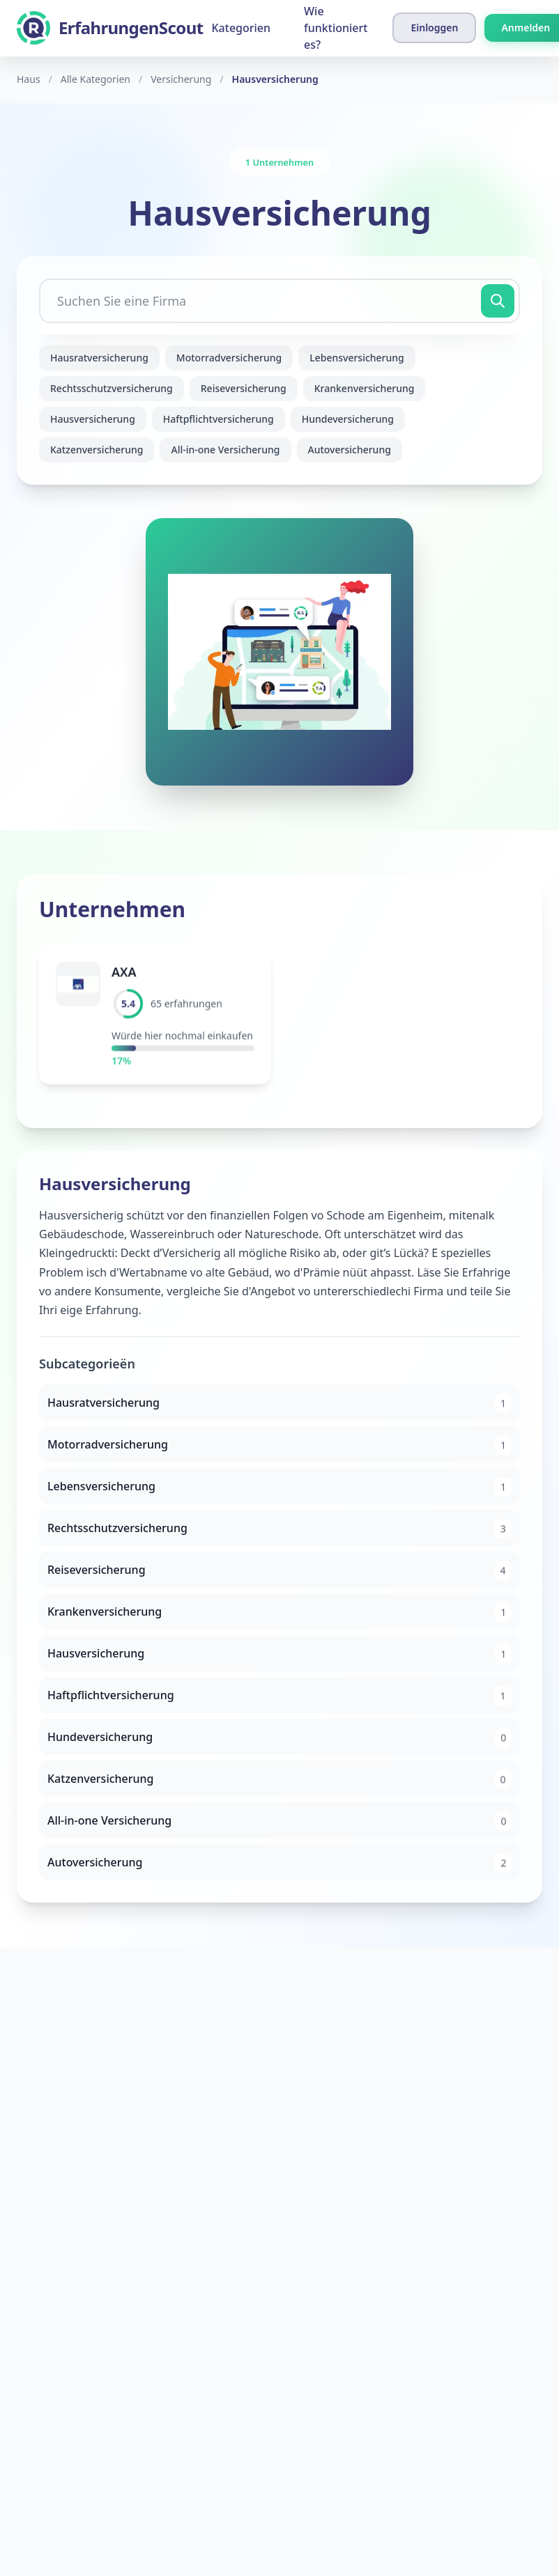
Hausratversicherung (99, 357)
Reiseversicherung (243, 388)
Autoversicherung (349, 449)
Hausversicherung (92, 419)
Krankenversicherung (364, 388)
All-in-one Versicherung (225, 449)
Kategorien (240, 28)
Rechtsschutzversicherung (111, 388)
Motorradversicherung (229, 357)
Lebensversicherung (356, 357)
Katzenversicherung (96, 449)
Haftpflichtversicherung (218, 419)
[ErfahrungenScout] (110, 28)
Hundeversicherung (348, 419)
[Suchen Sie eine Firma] (279, 301)
